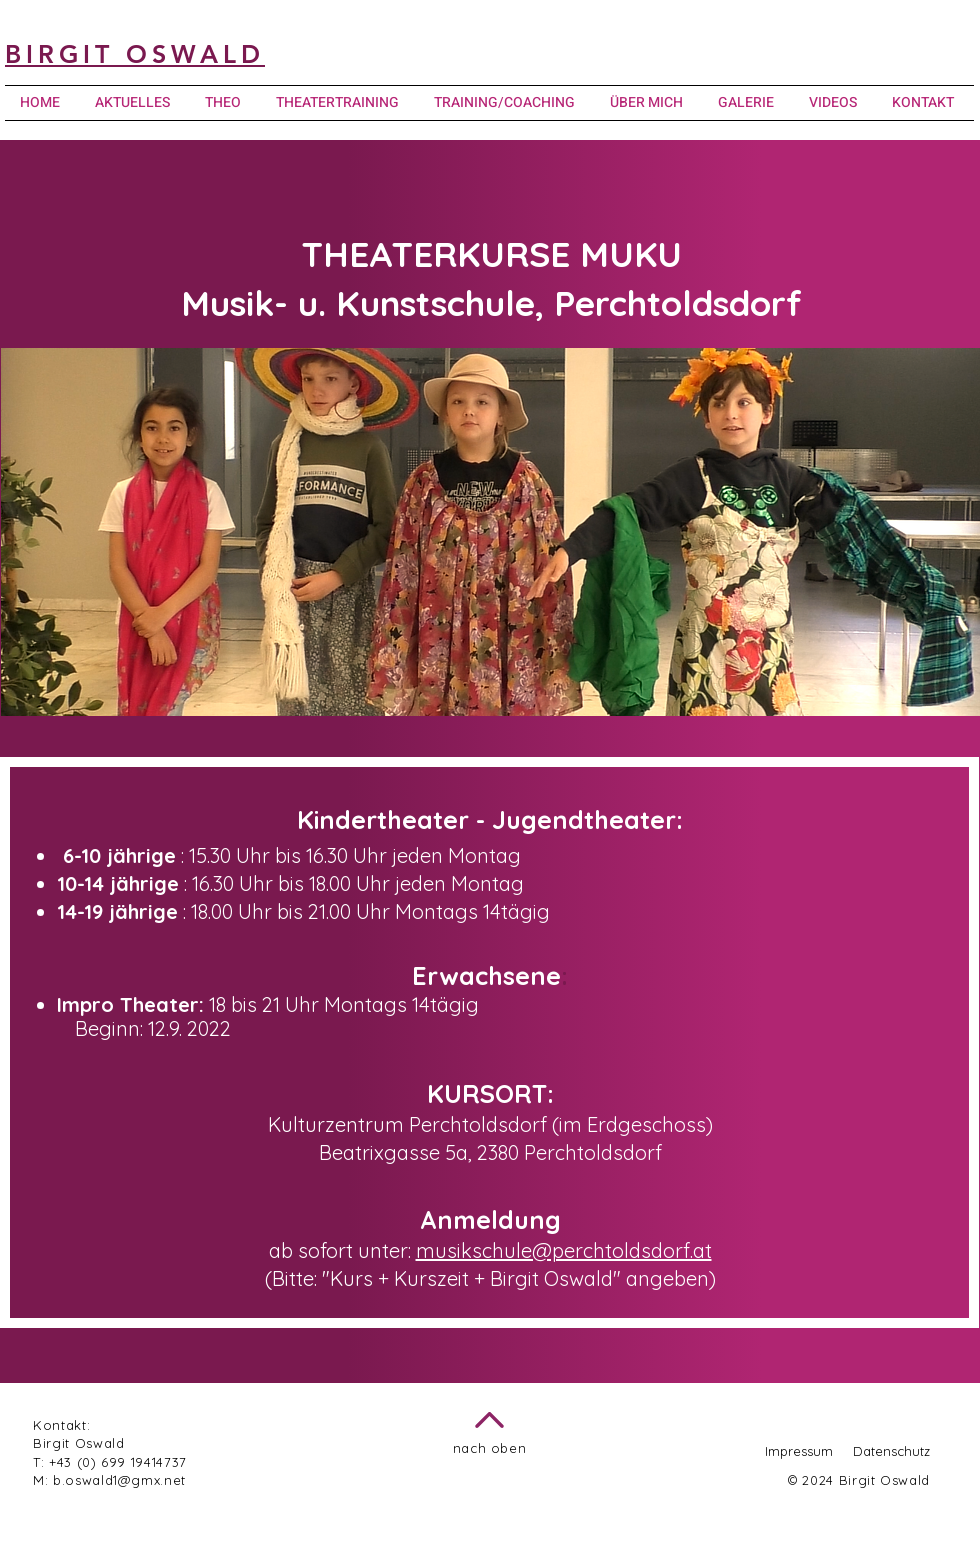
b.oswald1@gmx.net (119, 1480)
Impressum (799, 1451)
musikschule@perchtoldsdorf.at (564, 1250)
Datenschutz (891, 1451)
